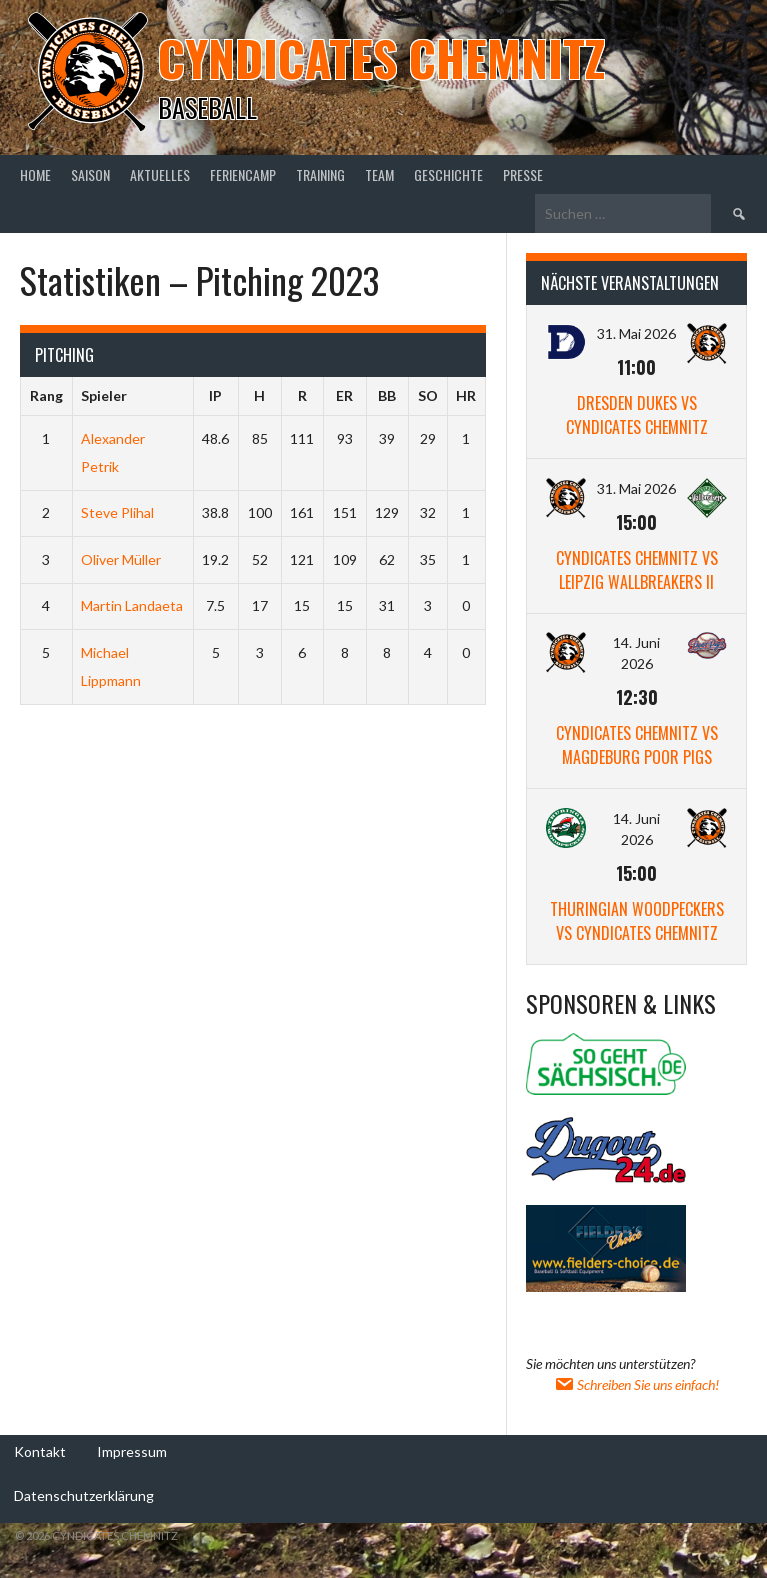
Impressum (132, 1451)
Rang (46, 395)
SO (428, 395)
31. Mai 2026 (636, 333)
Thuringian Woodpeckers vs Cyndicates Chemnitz (637, 921)
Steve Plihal (117, 512)
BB (387, 395)
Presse (523, 174)
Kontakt (40, 1451)
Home (35, 174)
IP (215, 395)
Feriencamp (243, 174)
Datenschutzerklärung (84, 1495)
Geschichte (448, 174)
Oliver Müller (121, 559)
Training (320, 174)
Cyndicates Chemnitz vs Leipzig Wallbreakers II (637, 570)
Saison (90, 174)
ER (344, 395)
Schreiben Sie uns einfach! (636, 1384)
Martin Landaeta (132, 605)
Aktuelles (160, 174)
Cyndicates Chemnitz (381, 57)
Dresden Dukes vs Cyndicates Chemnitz (637, 415)
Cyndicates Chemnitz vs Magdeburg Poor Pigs (637, 745)
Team (379, 174)
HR (466, 395)
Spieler (104, 395)
